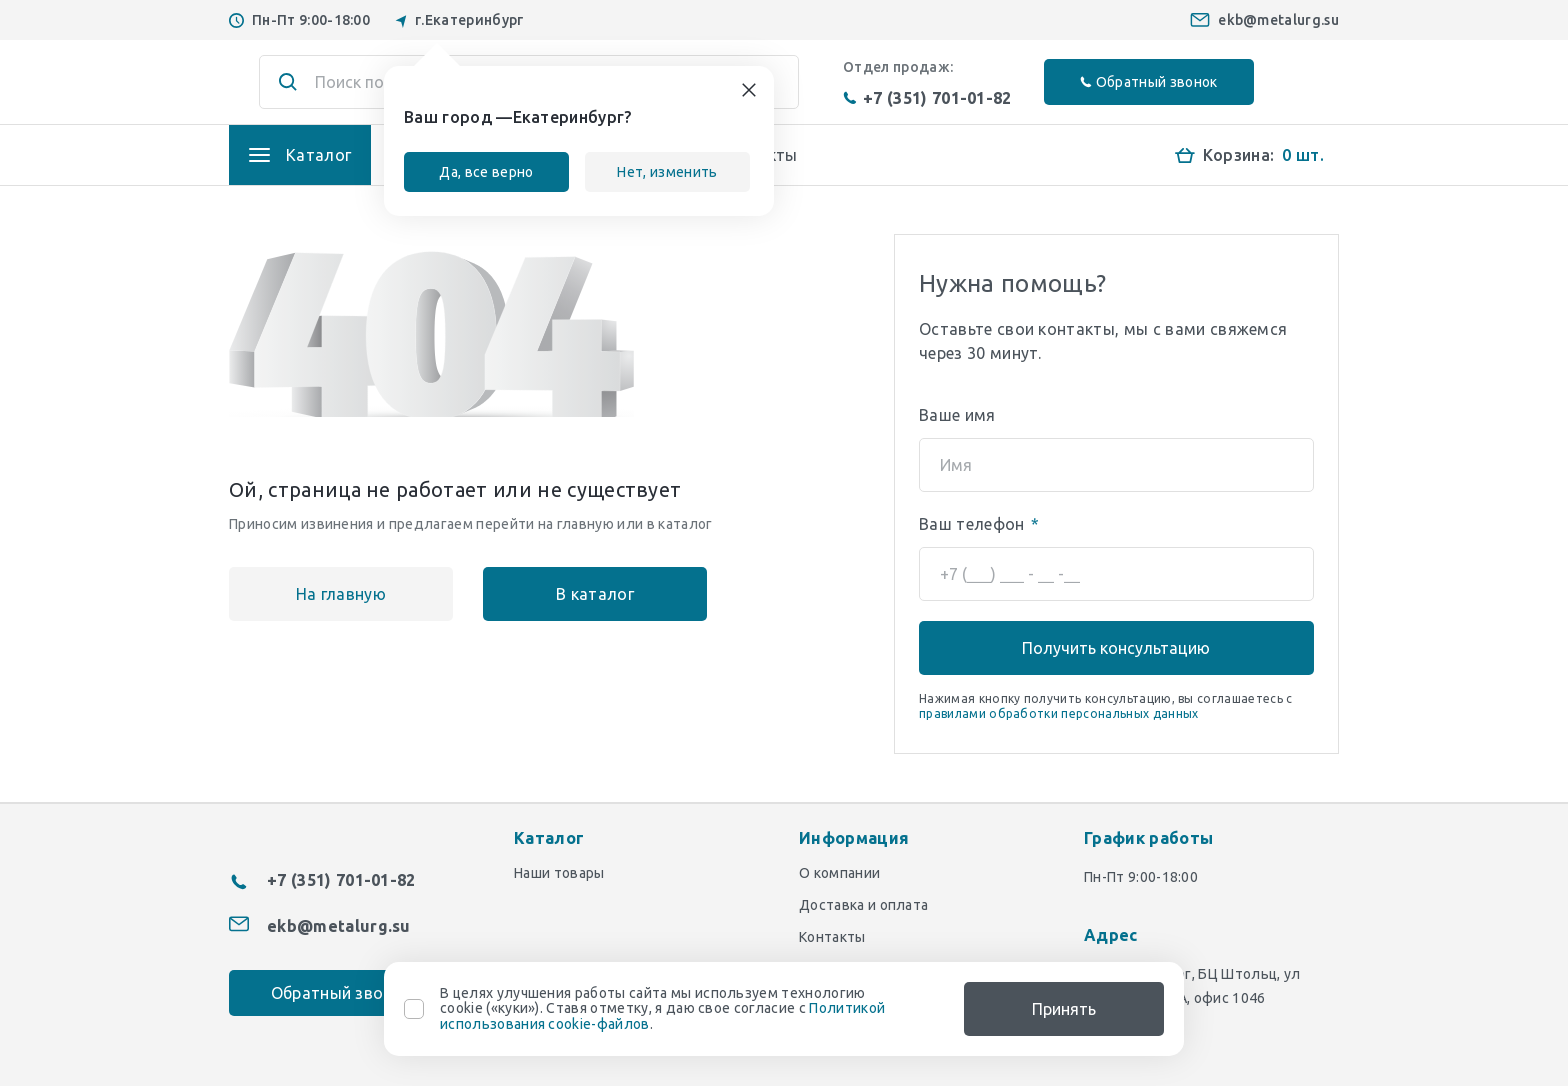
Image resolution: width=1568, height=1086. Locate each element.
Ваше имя (957, 415)
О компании (839, 873)
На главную (341, 594)
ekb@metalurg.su (1278, 20)
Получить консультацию (1116, 648)
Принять (1064, 1009)
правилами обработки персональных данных (1058, 713)
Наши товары (559, 873)
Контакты (832, 937)
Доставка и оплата (863, 905)
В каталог (595, 594)
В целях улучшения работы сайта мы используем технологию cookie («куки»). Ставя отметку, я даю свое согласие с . (662, 1009)
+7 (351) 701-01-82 (927, 98)
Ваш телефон (979, 524)
